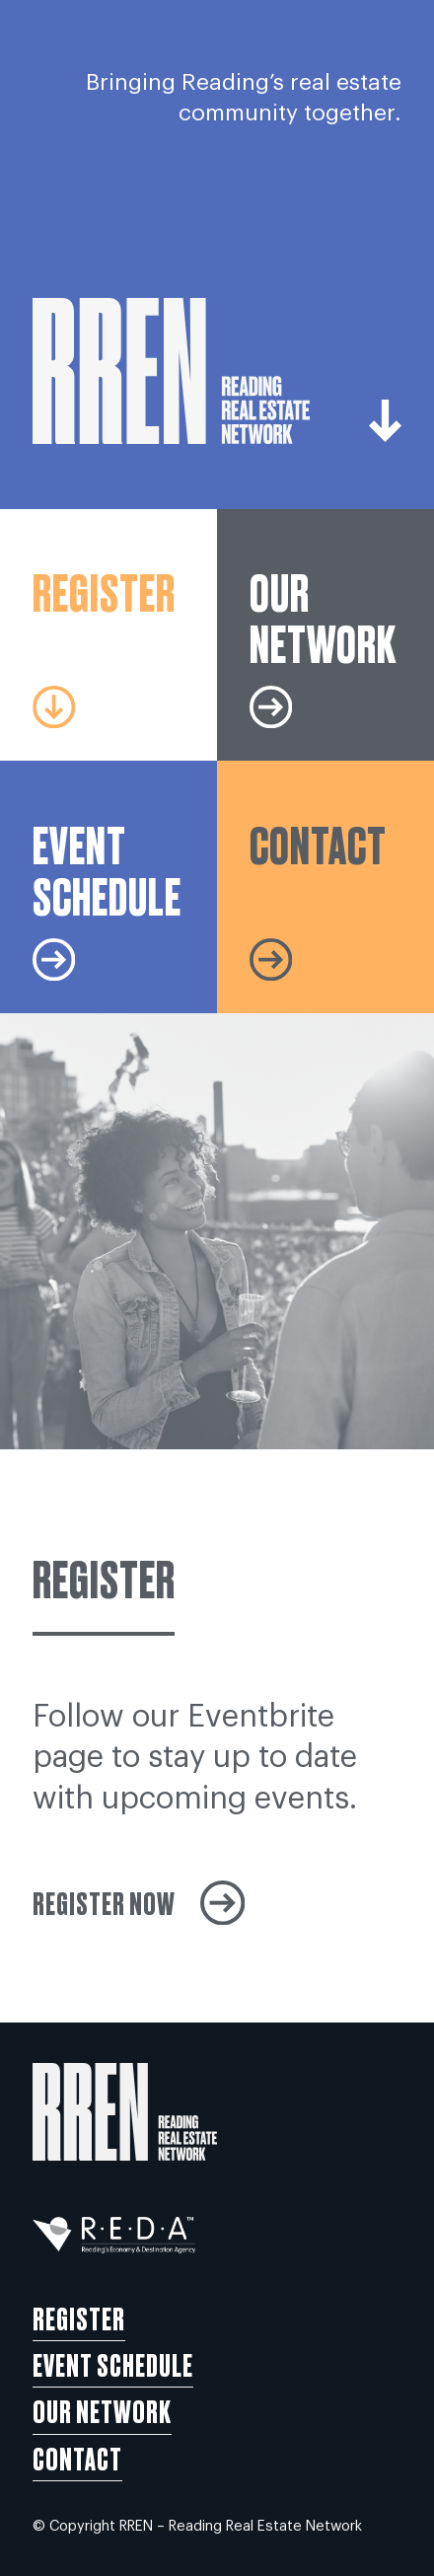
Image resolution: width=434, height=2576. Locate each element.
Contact (77, 2457)
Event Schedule (113, 2364)
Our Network (102, 2410)
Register (79, 2317)
